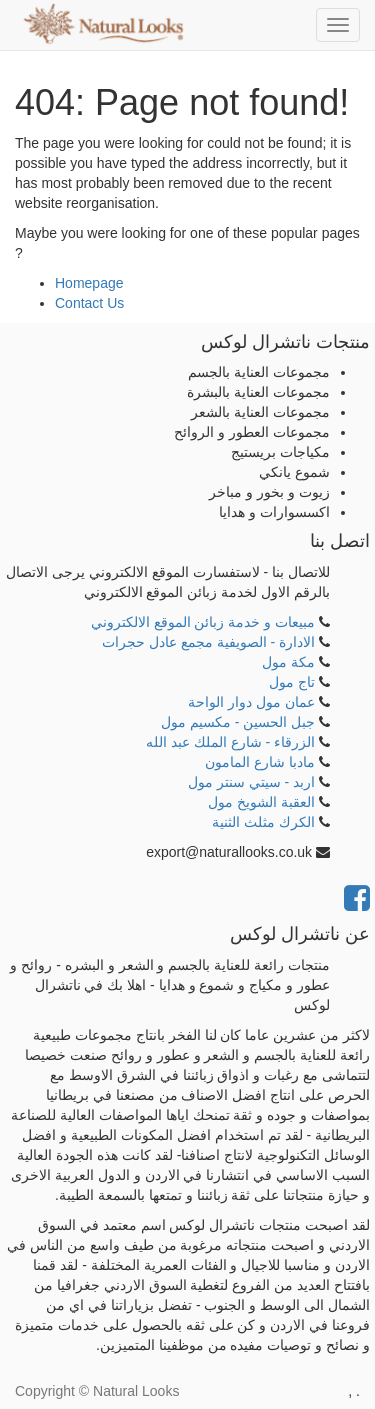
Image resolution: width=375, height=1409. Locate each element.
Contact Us (89, 303)
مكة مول (288, 662)
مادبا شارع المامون (260, 762)
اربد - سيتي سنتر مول (251, 782)
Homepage (89, 283)
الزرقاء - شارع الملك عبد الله (230, 742)
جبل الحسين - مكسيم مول (238, 722)
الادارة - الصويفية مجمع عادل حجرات (208, 642)
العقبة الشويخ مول (261, 802)
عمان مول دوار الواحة (251, 702)
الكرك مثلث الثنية (263, 822)
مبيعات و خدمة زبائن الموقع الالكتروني (203, 622)
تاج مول (292, 682)
